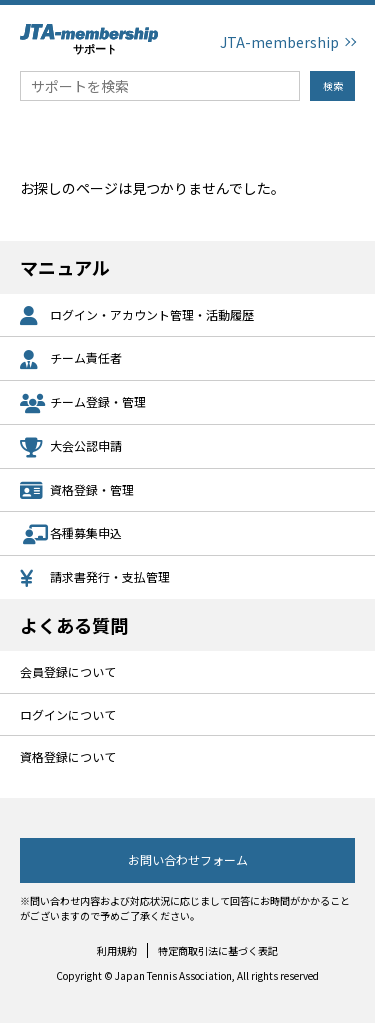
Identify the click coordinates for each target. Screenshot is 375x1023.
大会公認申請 (71, 447)
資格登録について (68, 756)
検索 (333, 85)
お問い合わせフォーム (188, 859)
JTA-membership (279, 42)
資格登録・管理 (77, 491)
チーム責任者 (71, 359)
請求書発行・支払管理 (95, 578)
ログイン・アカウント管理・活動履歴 (137, 316)
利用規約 (117, 950)
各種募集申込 (71, 534)
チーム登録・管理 (83, 403)
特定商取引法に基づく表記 (218, 950)
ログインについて (68, 714)
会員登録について (68, 671)
